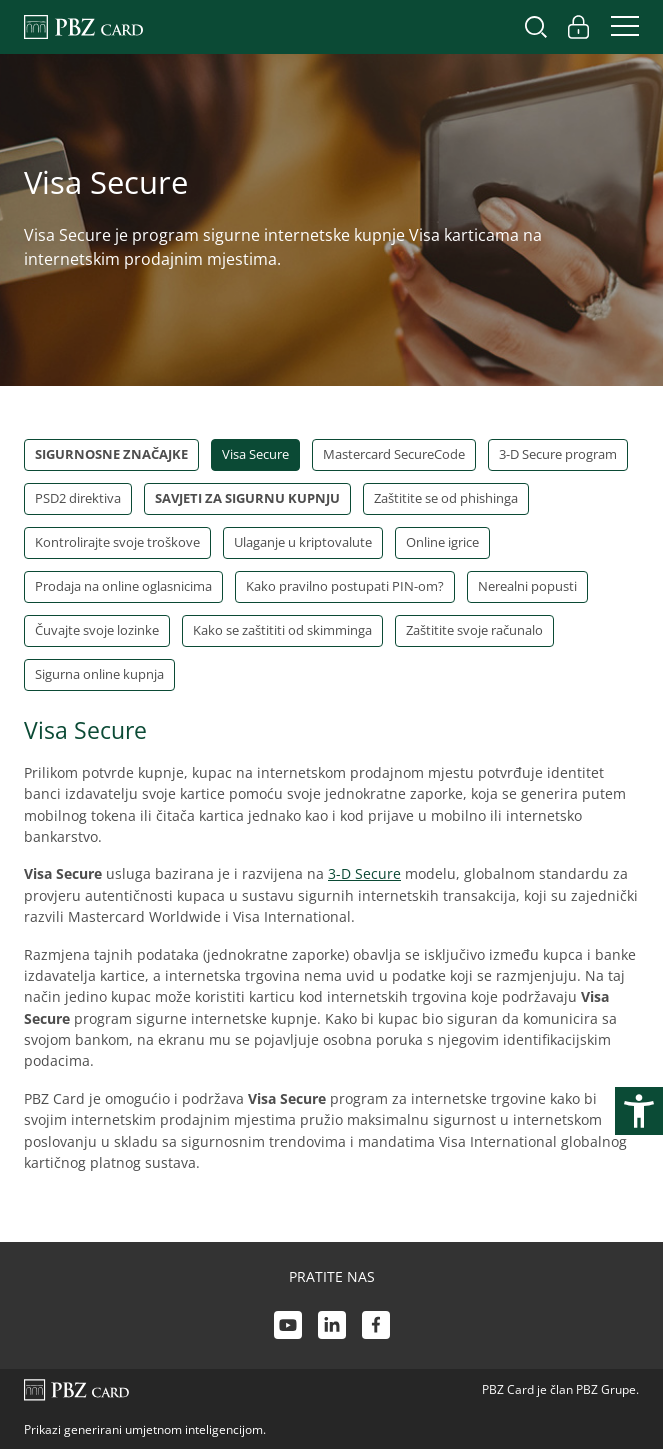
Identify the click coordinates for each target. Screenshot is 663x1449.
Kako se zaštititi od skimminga (282, 630)
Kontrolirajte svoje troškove (117, 542)
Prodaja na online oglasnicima (123, 586)
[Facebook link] (376, 1327)
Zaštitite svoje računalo (474, 630)
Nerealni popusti (527, 586)
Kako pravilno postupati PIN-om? (345, 586)
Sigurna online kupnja (99, 674)
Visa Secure (255, 454)
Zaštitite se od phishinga (446, 498)
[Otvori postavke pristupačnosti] (639, 1111)
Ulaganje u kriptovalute (303, 542)
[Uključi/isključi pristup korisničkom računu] (578, 27)
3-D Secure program (558, 454)
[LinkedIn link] (332, 1327)
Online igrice (442, 542)
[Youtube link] (288, 1327)
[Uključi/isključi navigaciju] (619, 27)
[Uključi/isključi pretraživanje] (536, 27)
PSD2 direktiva (78, 498)
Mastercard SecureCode (394, 454)
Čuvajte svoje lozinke (97, 630)
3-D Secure (364, 873)
